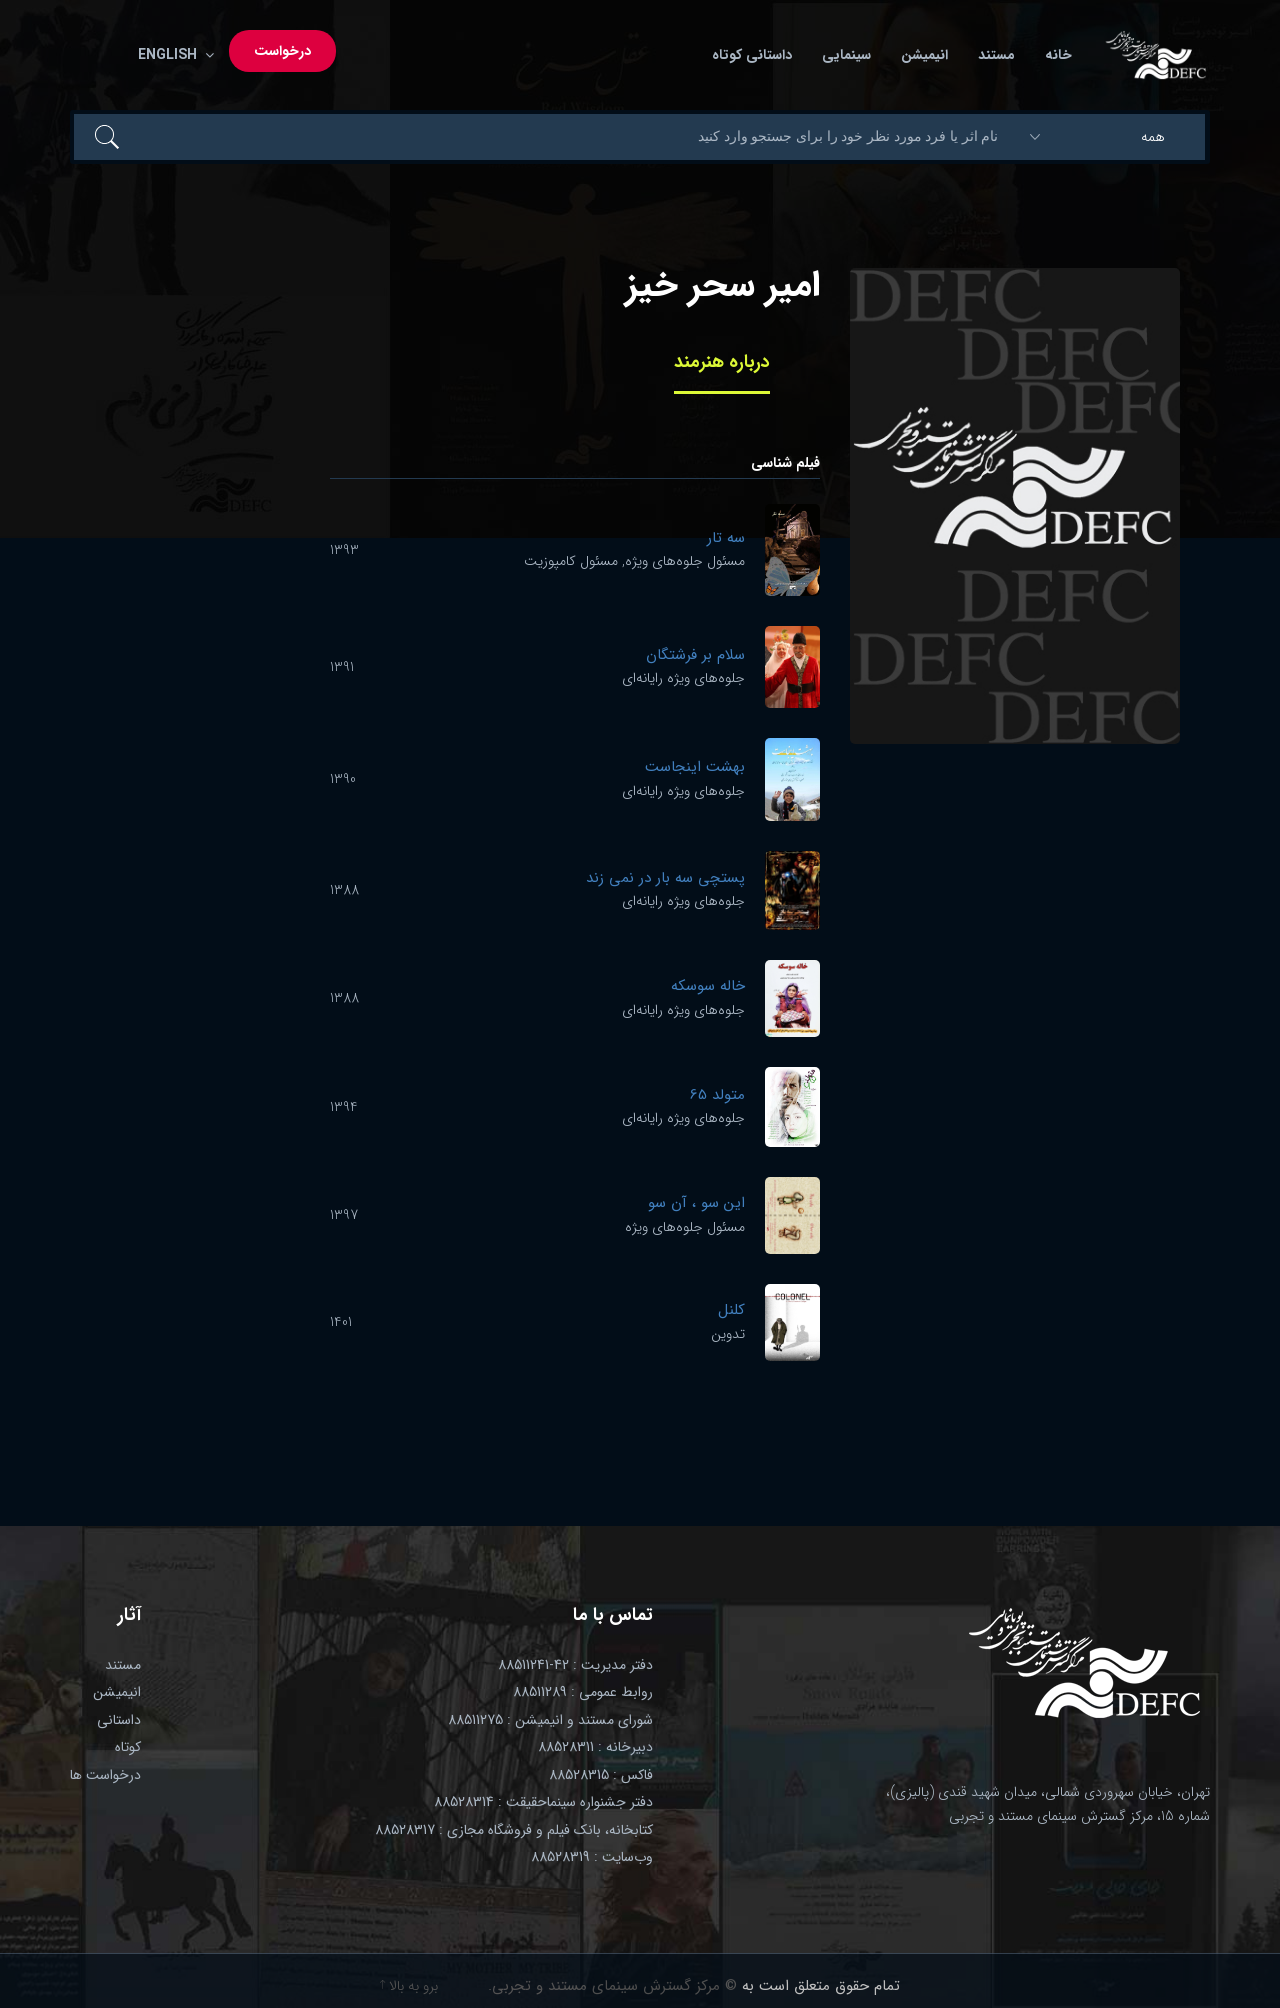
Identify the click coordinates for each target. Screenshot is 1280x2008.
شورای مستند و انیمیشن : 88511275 (550, 1720)
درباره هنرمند (722, 362)
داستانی (119, 1720)
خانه (1058, 55)
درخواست (282, 51)
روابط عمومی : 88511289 (583, 1692)
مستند (996, 55)
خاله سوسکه (708, 986)
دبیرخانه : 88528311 (595, 1747)
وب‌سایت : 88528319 (592, 1857)
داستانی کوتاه (752, 55)
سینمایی (846, 55)
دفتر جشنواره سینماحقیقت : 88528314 (543, 1802)
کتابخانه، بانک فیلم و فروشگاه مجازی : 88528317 (514, 1830)
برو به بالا (409, 1986)
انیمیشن (924, 55)
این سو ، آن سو (696, 1203)
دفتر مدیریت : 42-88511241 (575, 1665)
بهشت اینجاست (695, 767)
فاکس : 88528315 (601, 1775)
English (172, 55)
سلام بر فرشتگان (695, 655)
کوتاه (128, 1747)
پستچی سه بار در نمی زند (665, 878)
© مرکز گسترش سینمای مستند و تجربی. (612, 1986)
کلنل (731, 1310)
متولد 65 (717, 1095)
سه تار (726, 538)
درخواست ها (105, 1775)
